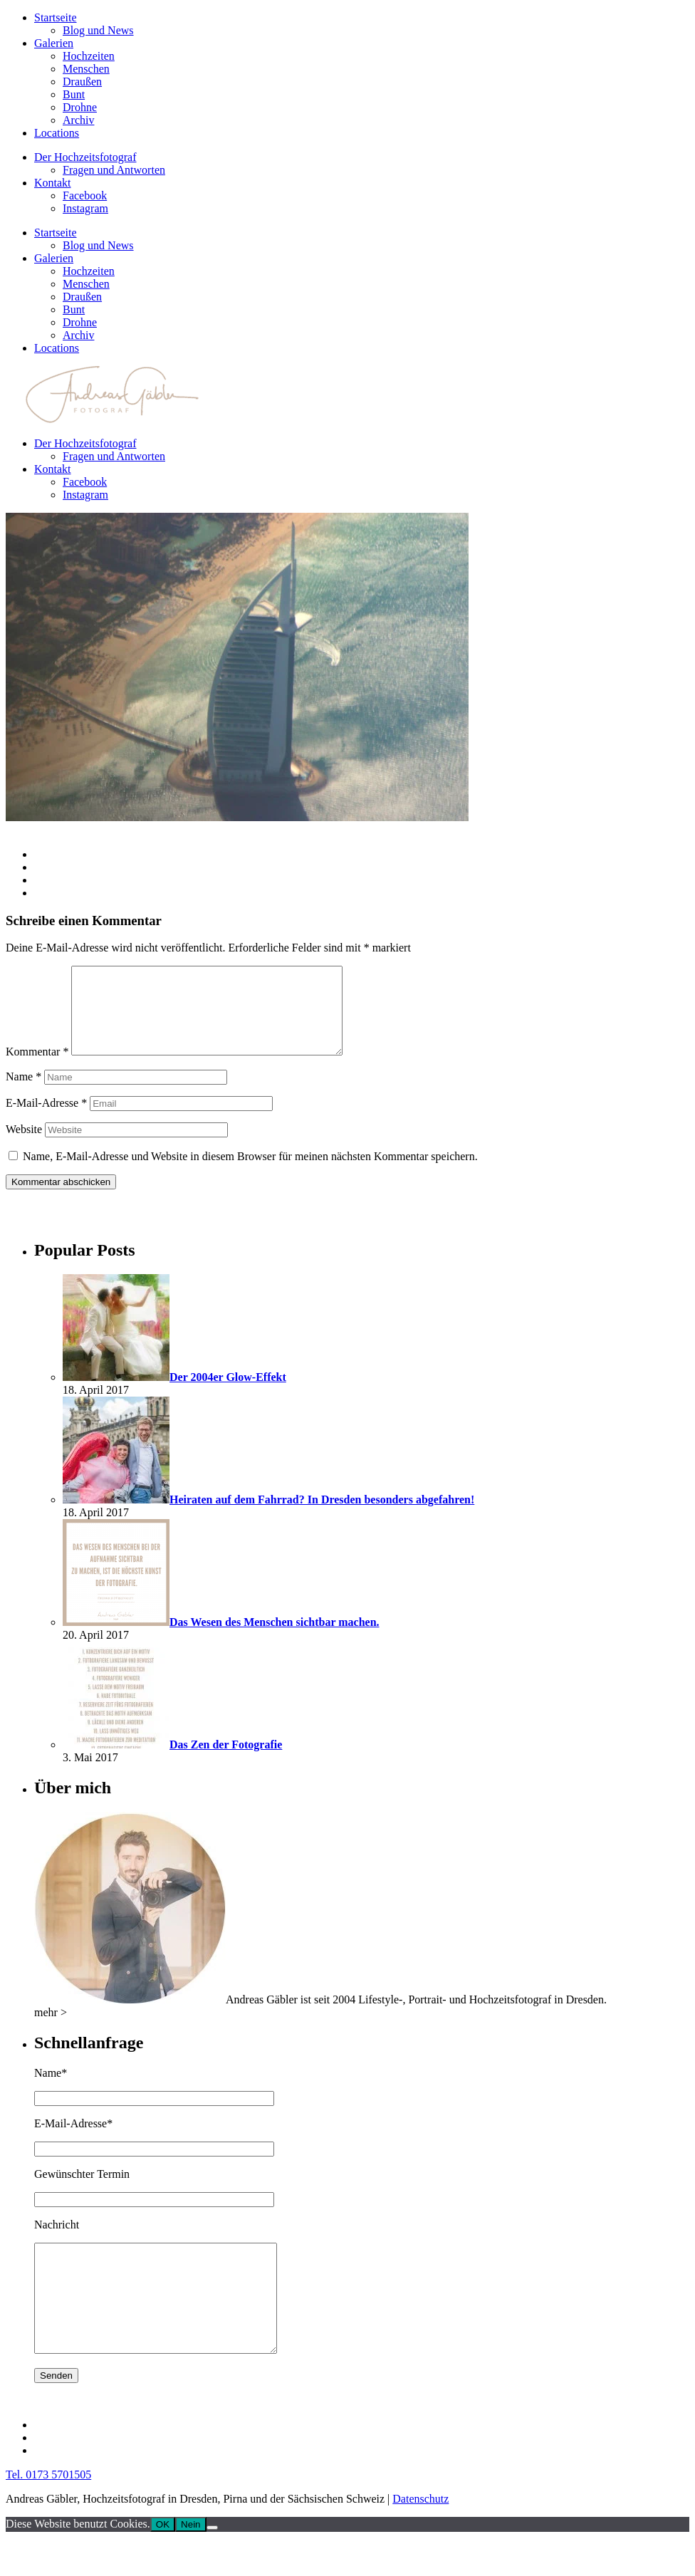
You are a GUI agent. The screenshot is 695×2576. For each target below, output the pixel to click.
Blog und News (98, 30)
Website (24, 1146)
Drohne (80, 107)
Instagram (85, 208)
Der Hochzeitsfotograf (85, 157)
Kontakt (52, 183)
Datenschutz (420, 2537)
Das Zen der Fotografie (225, 1762)
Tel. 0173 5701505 (48, 2513)
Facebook (85, 195)
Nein (190, 2562)
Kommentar (37, 1069)
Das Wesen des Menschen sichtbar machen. (274, 1639)
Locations (56, 133)
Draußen (82, 81)
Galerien (53, 43)
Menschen (86, 69)
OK (162, 2562)
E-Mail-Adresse (46, 1120)
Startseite (55, 17)
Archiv (78, 120)
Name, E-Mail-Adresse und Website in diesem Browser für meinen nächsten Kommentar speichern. (250, 1173)
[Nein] (212, 2566)
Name (23, 1094)
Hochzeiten (89, 56)
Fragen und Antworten (114, 170)
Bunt (74, 94)
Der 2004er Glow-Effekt (227, 1394)
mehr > (50, 2029)
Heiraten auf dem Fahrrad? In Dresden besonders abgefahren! (321, 1517)
